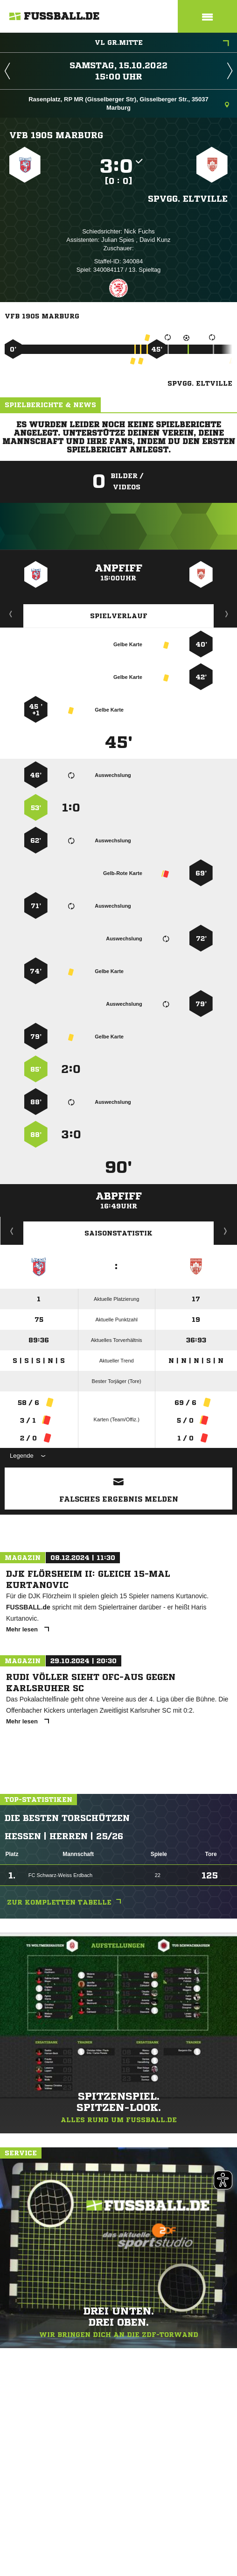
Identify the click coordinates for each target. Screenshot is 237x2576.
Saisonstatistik (118, 1233)
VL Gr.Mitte (162, 43)
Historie (11, 1231)
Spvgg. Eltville (188, 198)
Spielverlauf (118, 616)
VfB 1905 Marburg (56, 135)
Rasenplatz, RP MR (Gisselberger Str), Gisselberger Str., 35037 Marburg (128, 103)
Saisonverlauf (225, 1231)
